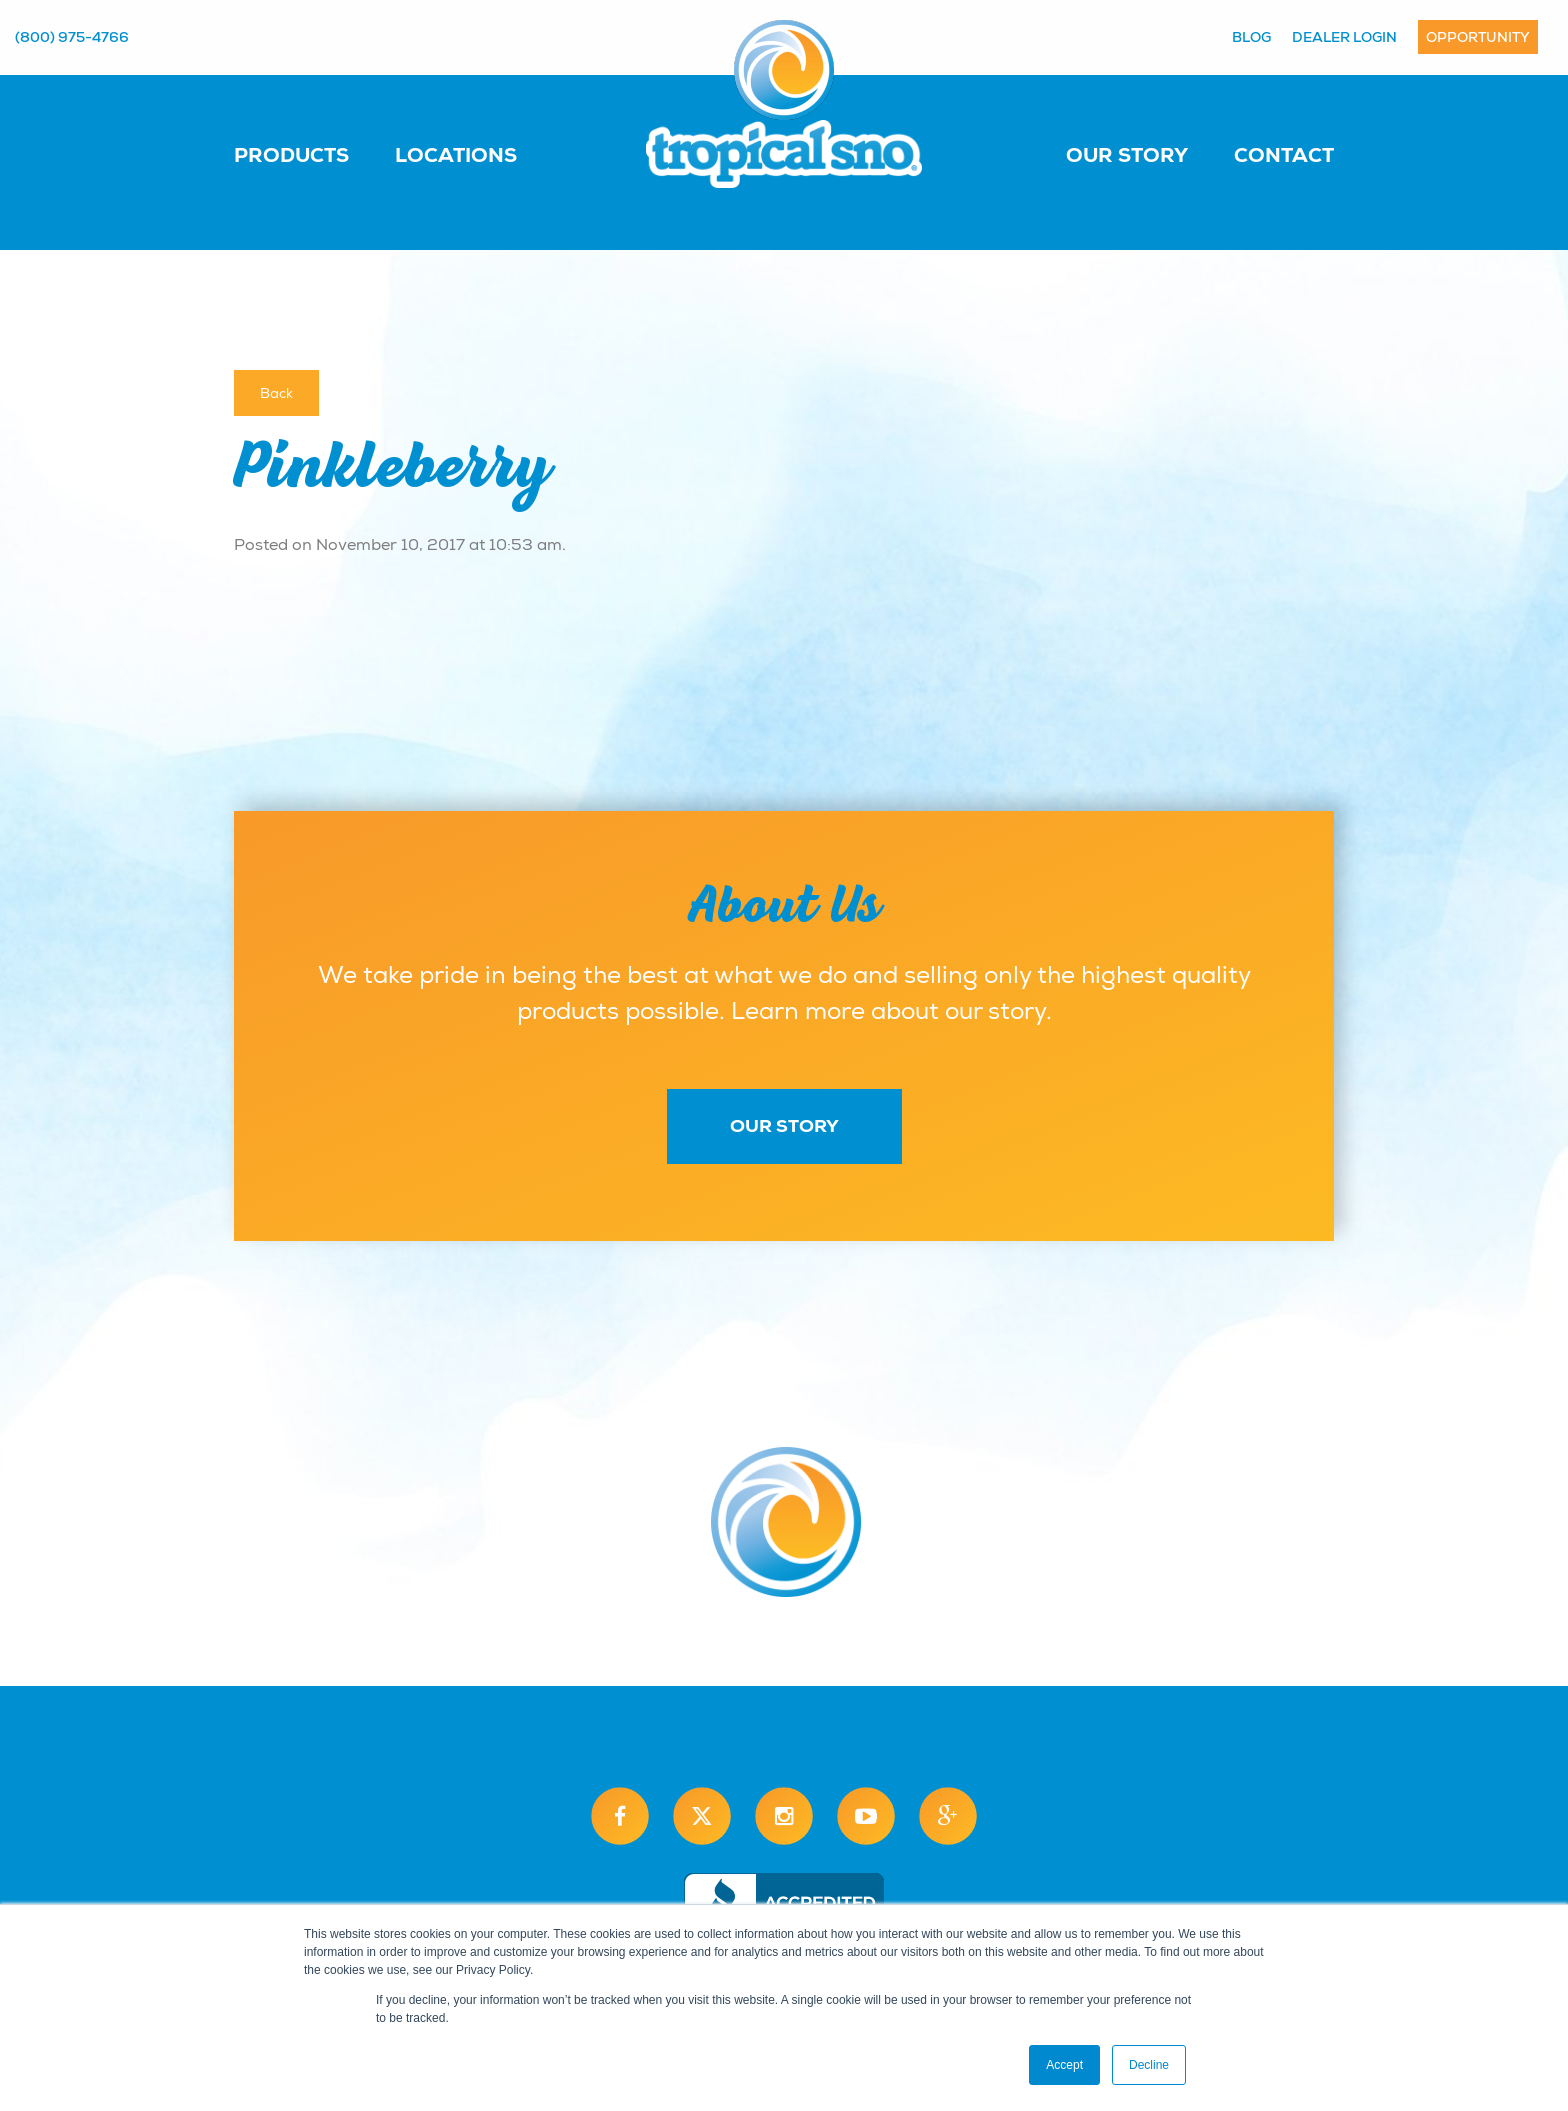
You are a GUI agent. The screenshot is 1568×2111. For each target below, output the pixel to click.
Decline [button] (1149, 2065)
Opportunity (1478, 37)
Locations (456, 155)
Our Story (1127, 155)
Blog (1251, 37)
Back (276, 393)
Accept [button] (1064, 2065)
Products (291, 155)
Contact (1284, 155)
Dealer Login (1344, 37)
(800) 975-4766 (72, 37)
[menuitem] (311, 154)
